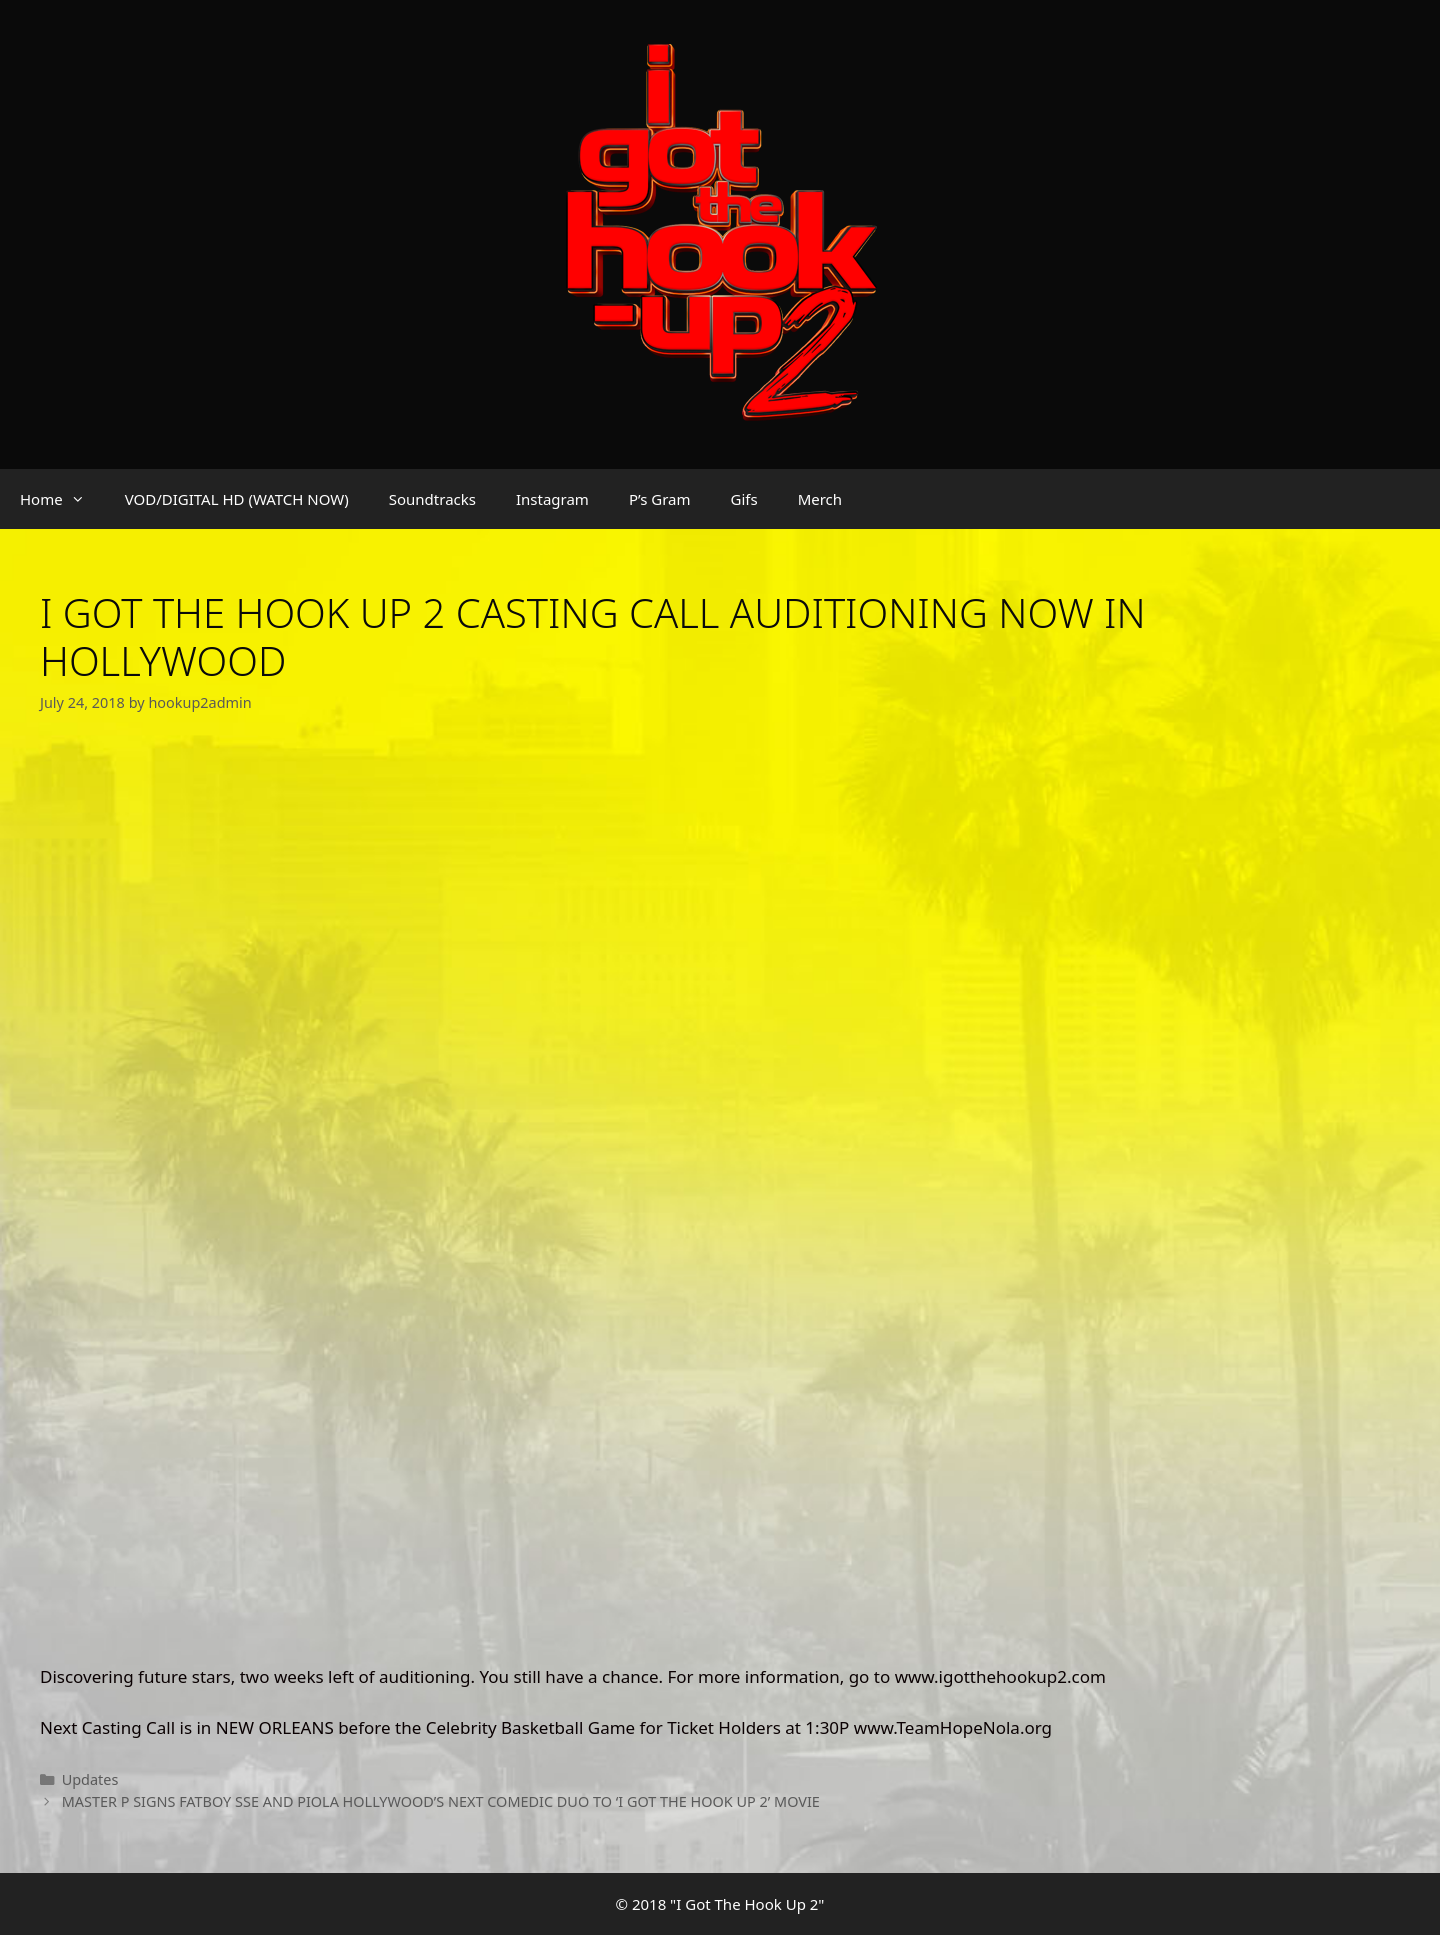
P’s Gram (660, 499)
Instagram (552, 499)
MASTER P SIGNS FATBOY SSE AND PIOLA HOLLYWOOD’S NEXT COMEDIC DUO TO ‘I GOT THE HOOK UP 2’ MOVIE (441, 1801)
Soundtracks (432, 499)
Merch (820, 499)
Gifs (744, 499)
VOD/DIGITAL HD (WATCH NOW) (237, 499)
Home (62, 499)
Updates (90, 1779)
